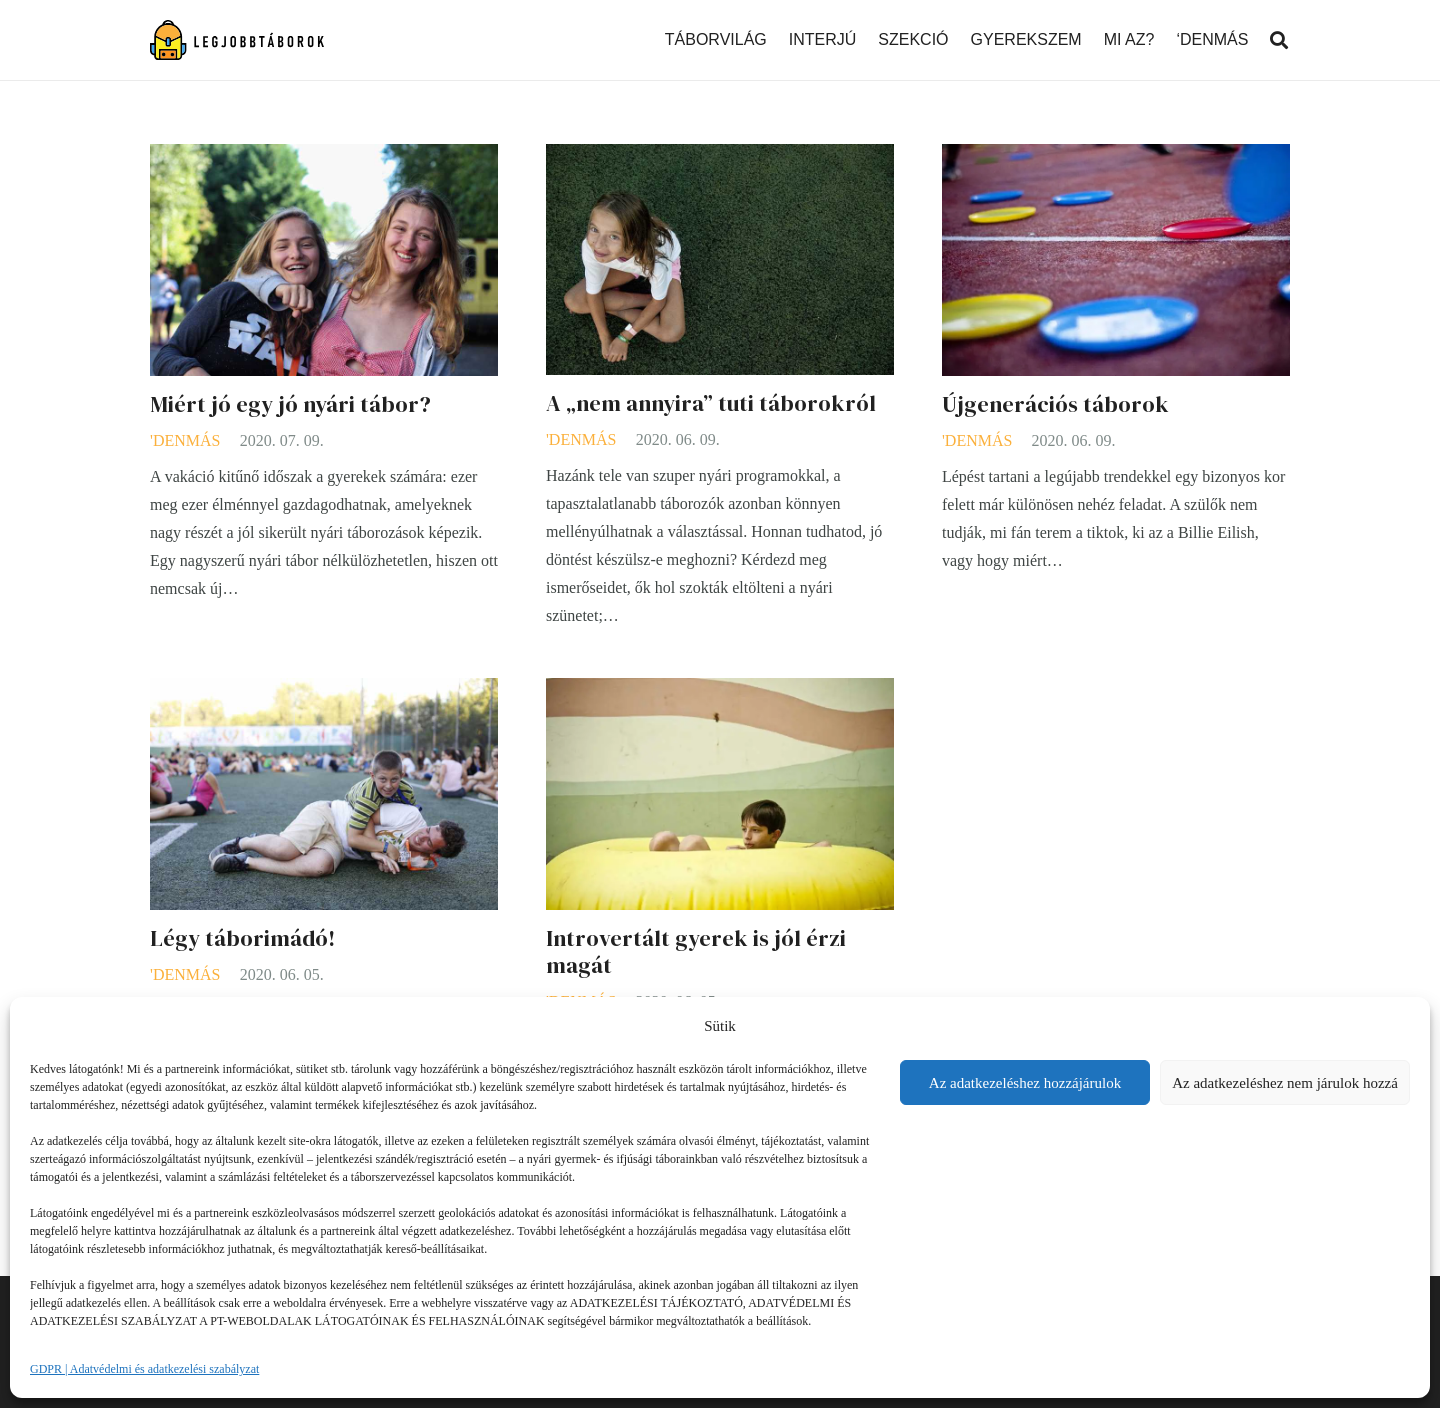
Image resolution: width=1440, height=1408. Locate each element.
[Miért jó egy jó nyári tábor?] (324, 157)
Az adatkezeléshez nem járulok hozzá (1285, 1083)
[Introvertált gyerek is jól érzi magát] (720, 691)
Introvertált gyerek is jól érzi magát (696, 952)
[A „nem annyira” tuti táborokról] (720, 157)
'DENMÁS (185, 440)
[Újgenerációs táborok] (1116, 157)
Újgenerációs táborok (1055, 404)
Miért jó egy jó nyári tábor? (290, 404)
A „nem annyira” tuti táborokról (711, 403)
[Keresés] (1279, 40)
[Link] (237, 40)
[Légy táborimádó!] (324, 691)
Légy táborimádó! (242, 938)
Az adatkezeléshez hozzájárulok (1025, 1083)
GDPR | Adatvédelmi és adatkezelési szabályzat (144, 1369)
